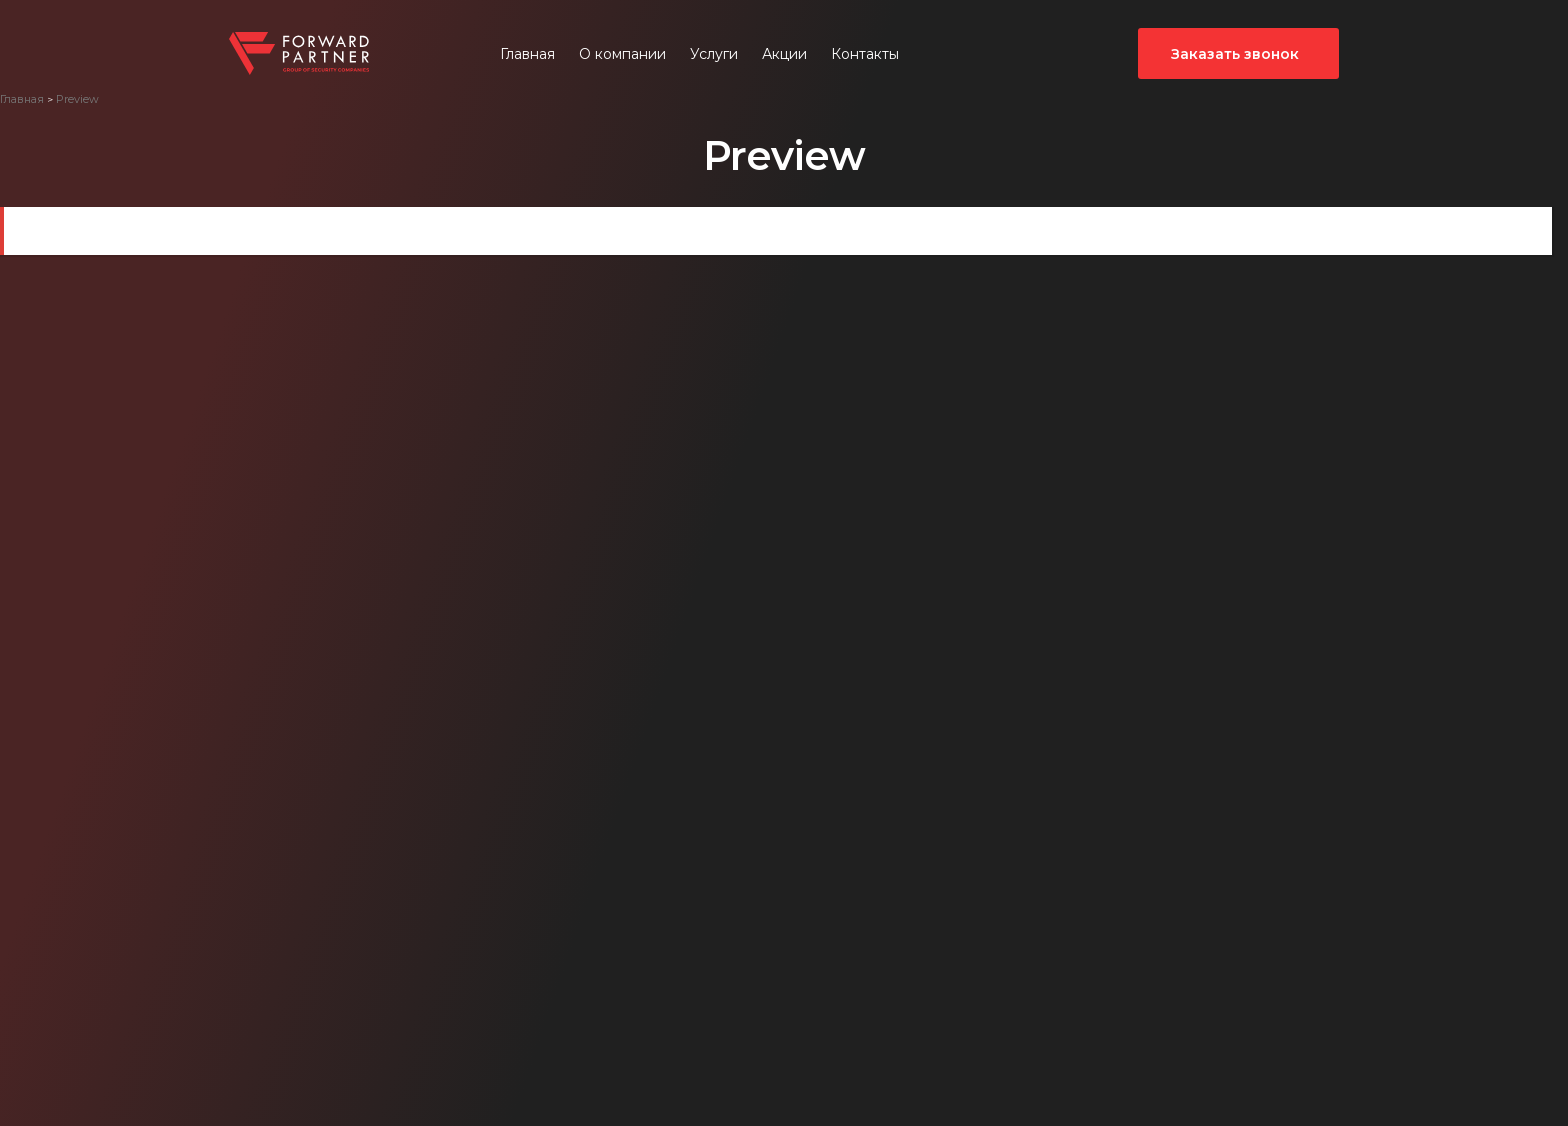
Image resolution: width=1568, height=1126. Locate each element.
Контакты (865, 54)
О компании (622, 54)
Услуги (714, 54)
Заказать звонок (1235, 54)
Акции (784, 54)
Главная (527, 54)
